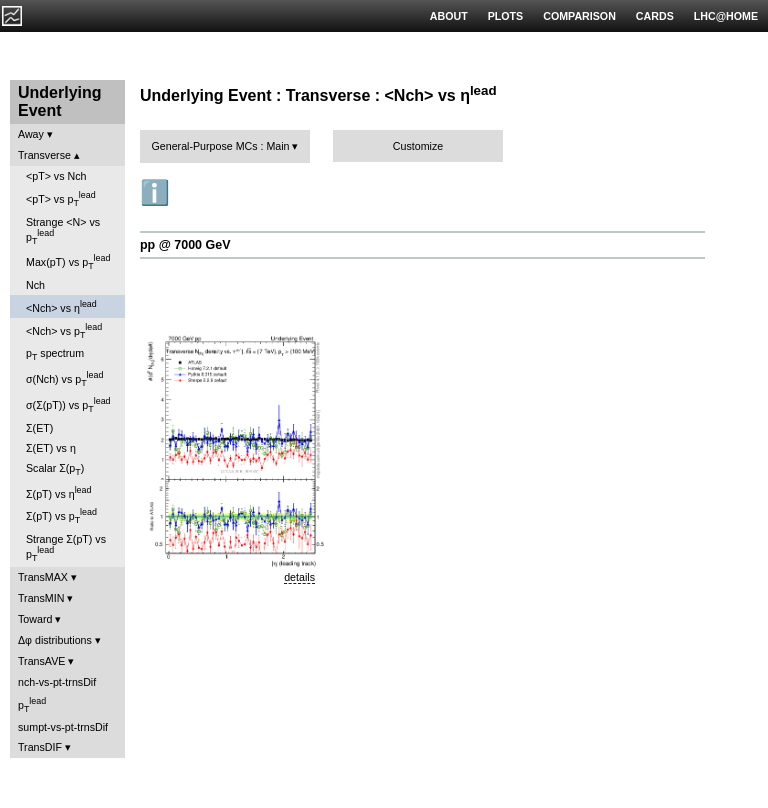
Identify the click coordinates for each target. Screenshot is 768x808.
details (299, 577)
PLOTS (506, 16)
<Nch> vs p (64, 331)
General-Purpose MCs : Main (221, 146)
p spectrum (55, 354)
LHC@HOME (726, 16)
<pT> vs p (61, 199)
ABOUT (449, 16)
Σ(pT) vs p (61, 516)
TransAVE (41, 661)
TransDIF (40, 747)
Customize (418, 146)
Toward (35, 619)
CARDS (655, 16)
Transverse (44, 155)
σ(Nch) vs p (64, 379)
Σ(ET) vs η (51, 448)
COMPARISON (579, 16)
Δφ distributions (55, 640)
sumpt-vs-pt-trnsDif (63, 727)
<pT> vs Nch (56, 176)
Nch (35, 285)
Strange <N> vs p (63, 231)
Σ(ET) (39, 428)
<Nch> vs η (61, 306)
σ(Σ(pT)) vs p (68, 405)
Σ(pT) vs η (58, 492)
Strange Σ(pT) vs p (66, 548)
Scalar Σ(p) (55, 469)
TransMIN (41, 598)
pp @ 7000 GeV (185, 245)
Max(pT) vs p (68, 262)
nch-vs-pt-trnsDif (57, 682)
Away (31, 134)
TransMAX (43, 577)
